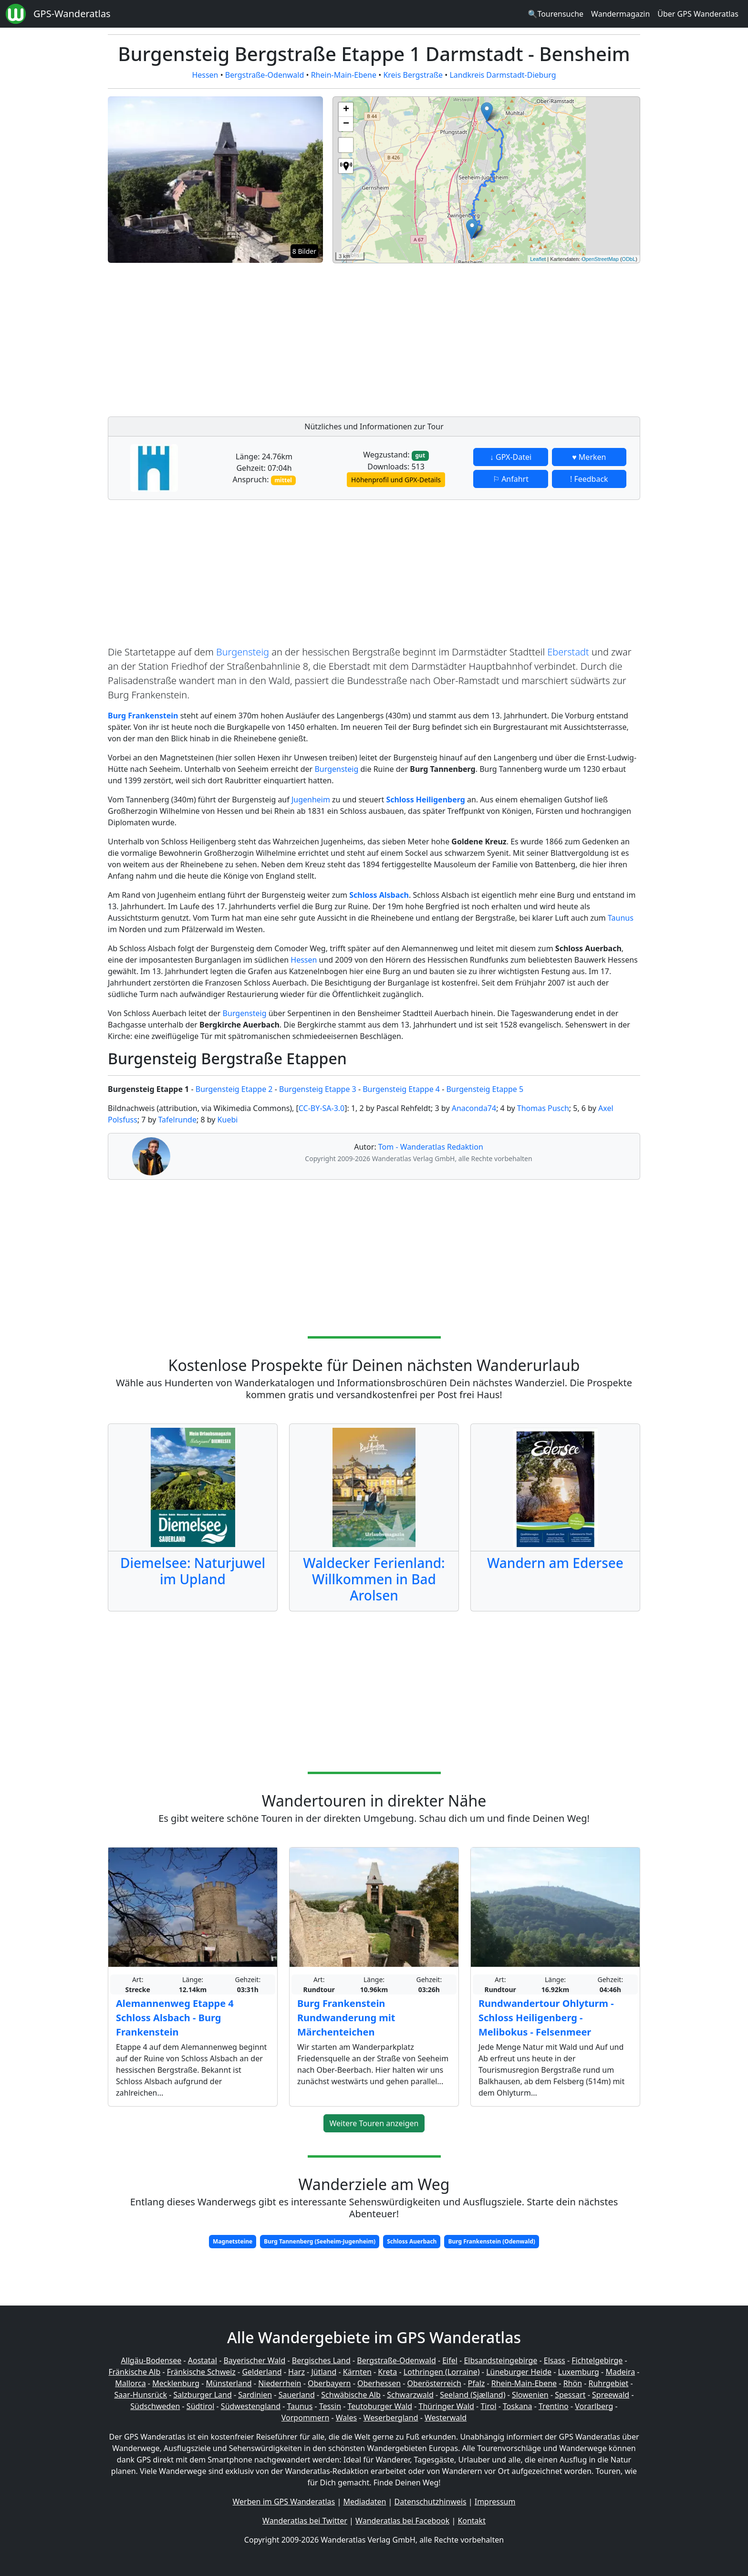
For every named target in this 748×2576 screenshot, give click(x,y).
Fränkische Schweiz (201, 2372)
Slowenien (530, 2394)
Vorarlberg (594, 2406)
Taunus (621, 918)
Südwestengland (250, 2406)
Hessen (205, 75)
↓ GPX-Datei (510, 457)
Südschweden (155, 2406)
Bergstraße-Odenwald (264, 75)
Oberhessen (379, 2383)
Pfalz (476, 2383)
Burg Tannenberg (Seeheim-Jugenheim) (319, 2241)
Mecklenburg (175, 2383)
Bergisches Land (321, 2360)
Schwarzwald (410, 2394)
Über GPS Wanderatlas (697, 14)
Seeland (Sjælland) (472, 2394)
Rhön (572, 2383)
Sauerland (297, 2394)
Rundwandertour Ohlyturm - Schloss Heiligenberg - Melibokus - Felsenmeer (546, 2017)
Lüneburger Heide (518, 2372)
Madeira (620, 2372)
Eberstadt (568, 651)
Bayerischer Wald (254, 2360)
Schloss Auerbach (411, 2241)
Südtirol (201, 2406)
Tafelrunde (177, 1119)
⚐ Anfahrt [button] (511, 479)
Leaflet (538, 259)
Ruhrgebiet (609, 2383)
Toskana (517, 2406)
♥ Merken (589, 457)
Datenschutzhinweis (431, 2501)
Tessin (330, 2406)
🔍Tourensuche (555, 14)
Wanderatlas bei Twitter (304, 2520)
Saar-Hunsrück (140, 2394)
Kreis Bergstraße (413, 75)
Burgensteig (242, 651)
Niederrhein (279, 2383)
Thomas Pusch (543, 1108)
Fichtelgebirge (597, 2360)
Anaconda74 (474, 1108)
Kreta (387, 2372)
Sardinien (255, 2394)
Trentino (554, 2406)
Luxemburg (578, 2372)
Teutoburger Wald (380, 2406)
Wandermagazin (620, 14)
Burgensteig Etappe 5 (484, 1089)
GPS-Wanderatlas (72, 13)
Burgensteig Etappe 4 (401, 1089)
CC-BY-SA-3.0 (321, 1108)
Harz (296, 2372)
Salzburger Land (202, 2394)
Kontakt (471, 2520)
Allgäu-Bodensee (151, 2360)
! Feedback (589, 479)
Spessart (570, 2394)
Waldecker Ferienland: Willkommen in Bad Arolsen (374, 1579)
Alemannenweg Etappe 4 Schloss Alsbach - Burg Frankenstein (175, 2017)
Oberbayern (329, 2383)
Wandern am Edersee (555, 1563)
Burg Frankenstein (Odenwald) (491, 2241)
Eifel (449, 2360)
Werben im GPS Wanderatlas (284, 2501)
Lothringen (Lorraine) (442, 2372)
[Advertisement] (486, 337)
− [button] (346, 124)
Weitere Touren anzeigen (374, 2123)
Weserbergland (391, 2417)
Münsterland (229, 2383)
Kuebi (228, 1119)
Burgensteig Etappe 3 (317, 1089)
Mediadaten (364, 2501)
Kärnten (357, 2372)
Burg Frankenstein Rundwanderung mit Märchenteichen (346, 2017)
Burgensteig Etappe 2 (234, 1089)
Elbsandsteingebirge (500, 2360)
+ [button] (346, 110)
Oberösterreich (434, 2383)
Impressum (495, 2501)
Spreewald (610, 2394)
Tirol (488, 2406)
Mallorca (130, 2383)
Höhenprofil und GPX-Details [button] (396, 479)
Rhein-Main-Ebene (343, 75)
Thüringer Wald (446, 2406)
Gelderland (261, 2372)
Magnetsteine (232, 2241)
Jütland (323, 2372)
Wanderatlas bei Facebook (402, 2520)
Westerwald (446, 2417)
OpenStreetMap (600, 259)
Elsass (554, 2360)
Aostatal (202, 2360)
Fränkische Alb (135, 2372)
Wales (346, 2417)
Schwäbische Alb (350, 2394)
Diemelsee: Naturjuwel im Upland (192, 1571)
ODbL (629, 259)
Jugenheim (310, 799)
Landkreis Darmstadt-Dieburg (502, 75)
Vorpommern (305, 2417)
